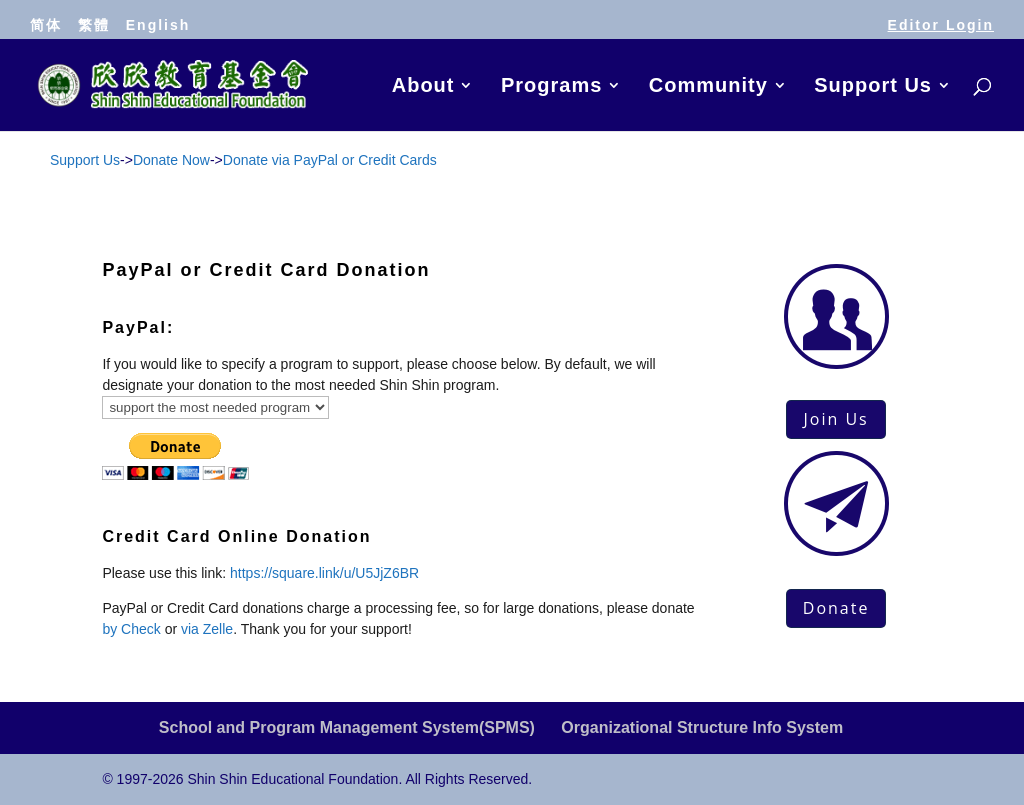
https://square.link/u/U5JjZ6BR (324, 573)
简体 (46, 25)
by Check (131, 629)
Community (708, 87)
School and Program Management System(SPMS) (347, 727)
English (158, 25)
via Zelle (207, 629)
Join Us (835, 419)
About (423, 87)
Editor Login (941, 25)
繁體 (94, 25)
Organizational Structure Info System (702, 727)
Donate (836, 608)
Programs (551, 87)
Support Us (873, 87)
